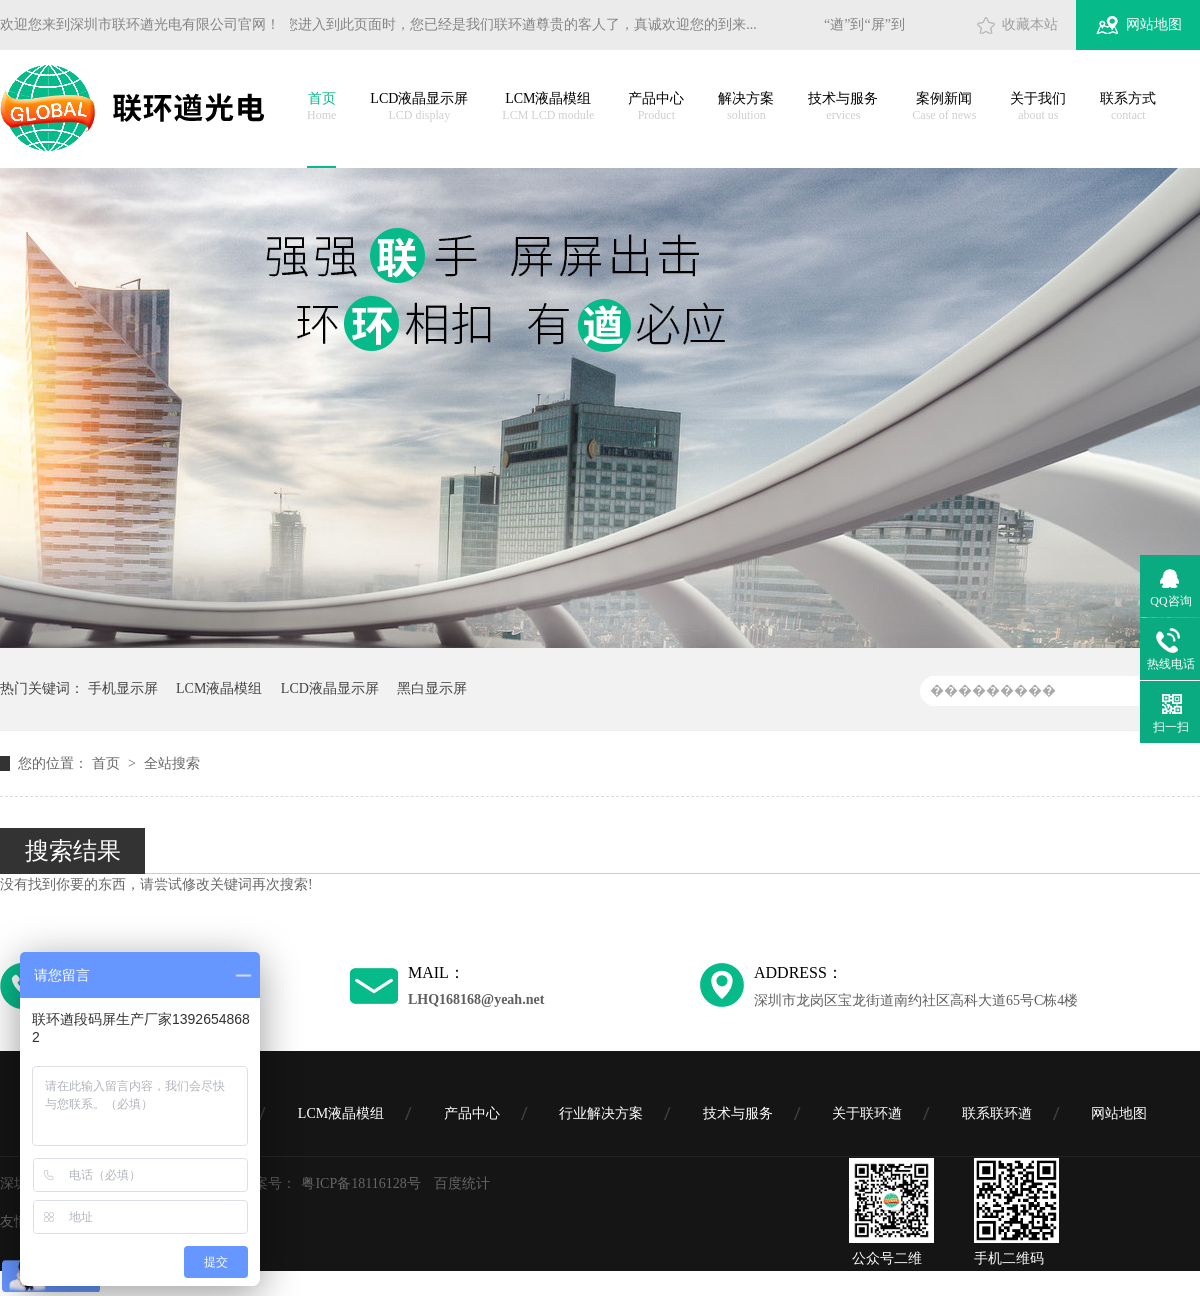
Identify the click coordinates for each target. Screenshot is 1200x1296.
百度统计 (462, 1183)
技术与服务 (843, 107)
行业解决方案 (601, 1113)
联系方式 (1128, 107)
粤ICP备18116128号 (360, 1183)
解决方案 (746, 107)
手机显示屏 (123, 688)
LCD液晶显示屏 (419, 107)
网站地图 (1154, 24)
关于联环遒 (867, 1113)
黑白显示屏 (432, 688)
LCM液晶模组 (548, 107)
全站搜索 (172, 763)
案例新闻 (944, 107)
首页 (321, 107)
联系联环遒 (997, 1113)
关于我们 (1038, 107)
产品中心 (656, 107)
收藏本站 (1030, 24)
